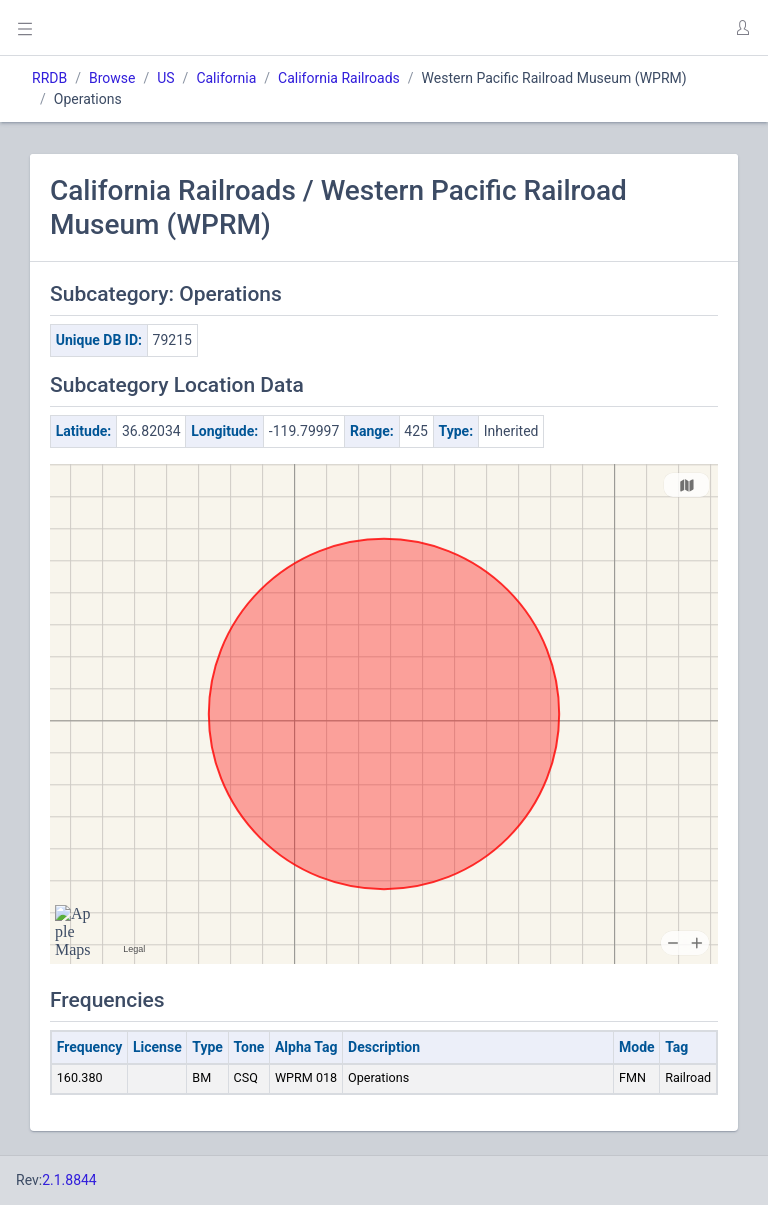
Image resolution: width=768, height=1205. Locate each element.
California (226, 78)
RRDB (49, 78)
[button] (742, 28)
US (165, 78)
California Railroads (339, 78)
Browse (112, 78)
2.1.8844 (69, 1180)
